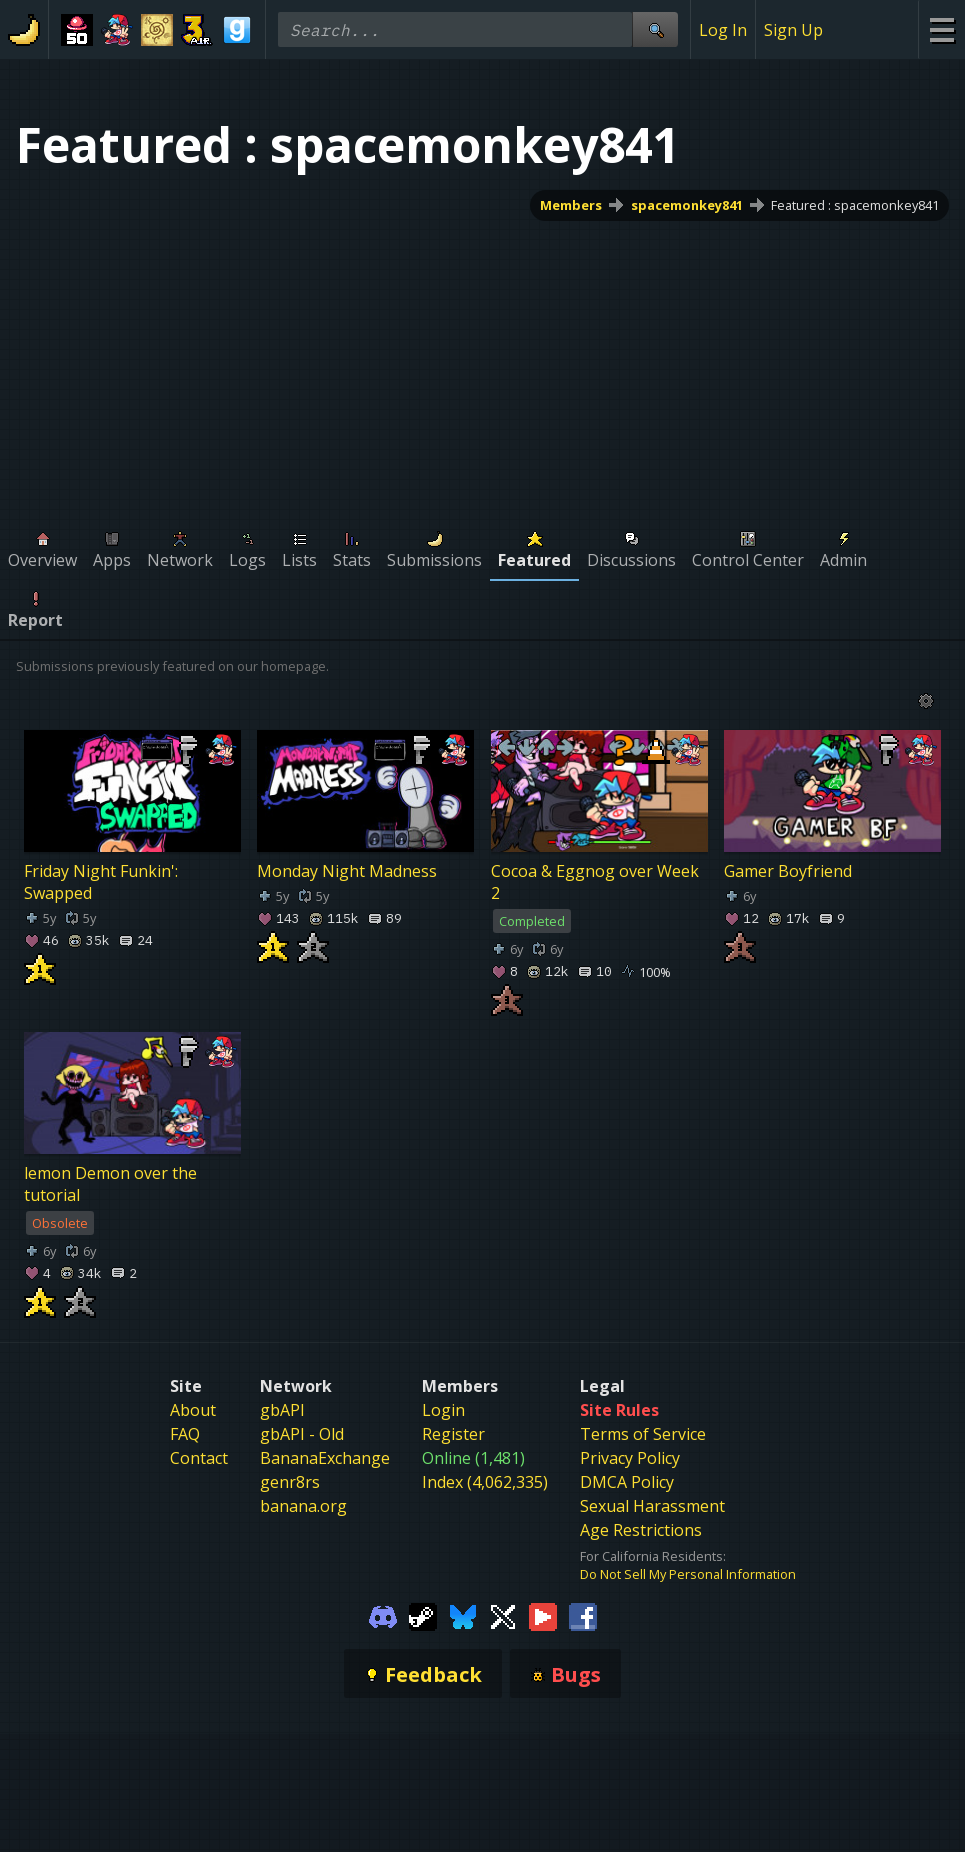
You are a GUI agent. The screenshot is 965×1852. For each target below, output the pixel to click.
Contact (199, 1458)
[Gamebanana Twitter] (503, 1615)
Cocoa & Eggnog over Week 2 (595, 882)
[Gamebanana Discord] (383, 1615)
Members (571, 205)
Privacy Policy (630, 1458)
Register (453, 1434)
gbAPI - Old (302, 1434)
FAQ (185, 1434)
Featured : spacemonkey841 (855, 205)
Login (443, 1410)
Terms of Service (643, 1434)
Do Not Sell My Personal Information (688, 1574)
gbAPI (282, 1410)
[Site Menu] (941, 29)
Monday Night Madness (347, 871)
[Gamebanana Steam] (423, 1615)
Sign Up (793, 30)
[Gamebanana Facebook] (583, 1615)
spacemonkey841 (687, 205)
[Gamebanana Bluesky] (463, 1615)
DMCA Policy (627, 1482)
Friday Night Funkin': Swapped (101, 882)
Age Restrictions (641, 1530)
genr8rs (290, 1482)
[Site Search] (655, 29)
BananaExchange (325, 1458)
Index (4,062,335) (485, 1482)
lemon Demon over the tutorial (110, 1184)
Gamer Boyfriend (788, 871)
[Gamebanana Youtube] (543, 1615)
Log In (723, 30)
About (193, 1410)
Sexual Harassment (652, 1506)
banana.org (303, 1506)
